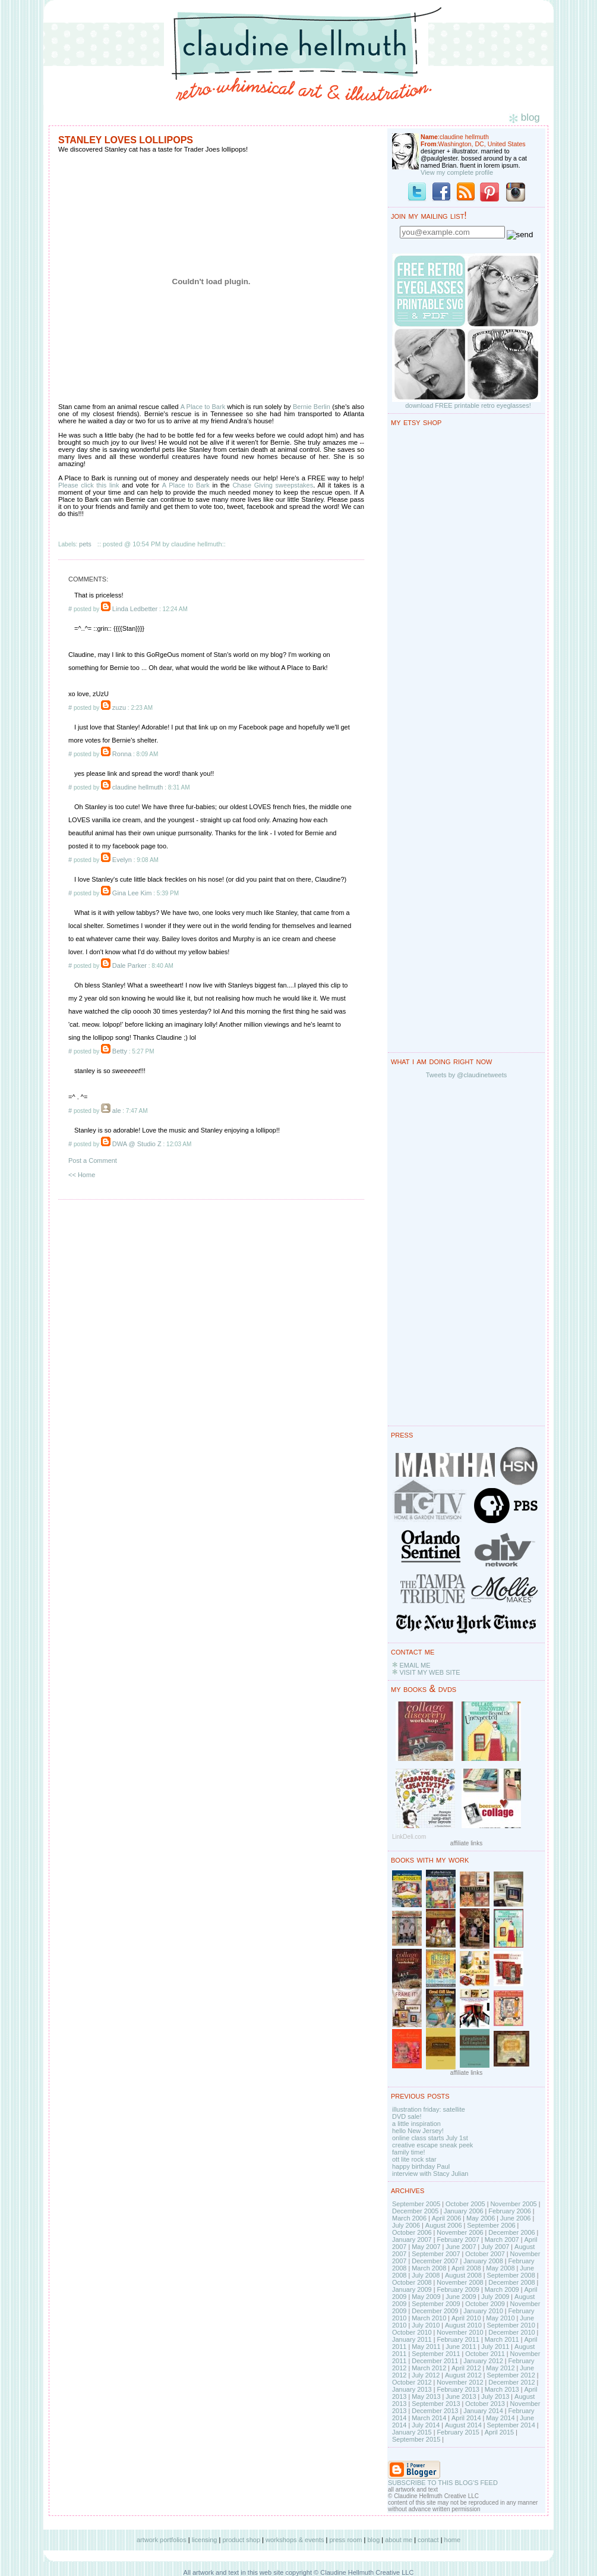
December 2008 (511, 2282)
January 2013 (412, 2389)
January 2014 (483, 2410)
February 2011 (458, 2339)
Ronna (121, 753)
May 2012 (500, 2367)
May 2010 (500, 2318)
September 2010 (511, 2325)
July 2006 (406, 2225)
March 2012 (429, 2367)
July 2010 (426, 2325)
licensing (204, 2539)
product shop (241, 2539)
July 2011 (495, 2346)
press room (345, 2539)
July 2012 (426, 2375)
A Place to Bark (203, 406)
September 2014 (511, 2425)
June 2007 (461, 2246)
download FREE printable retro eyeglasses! (468, 405)
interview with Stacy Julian (430, 2173)
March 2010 (429, 2318)
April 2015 (499, 2432)
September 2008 (511, 2275)
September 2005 (416, 2203)
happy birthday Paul (421, 2166)
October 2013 (485, 2403)
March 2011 (502, 2339)
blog (373, 2539)
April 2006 (447, 2218)
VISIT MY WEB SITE (429, 1672)
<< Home (81, 1174)
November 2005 (513, 2203)
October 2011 (485, 2353)
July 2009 (495, 2296)
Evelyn (122, 859)
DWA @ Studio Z (137, 1143)
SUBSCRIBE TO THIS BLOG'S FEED (443, 2482)
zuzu (119, 707)
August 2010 (463, 2325)
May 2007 (426, 2246)
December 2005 (415, 2211)
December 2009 (435, 2310)
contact (428, 2539)
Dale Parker (129, 965)
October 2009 (485, 2303)
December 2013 (435, 2410)
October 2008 (412, 2282)
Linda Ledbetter (134, 608)
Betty (119, 1051)
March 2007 (502, 2239)
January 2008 (483, 2260)
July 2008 (426, 2275)
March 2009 (502, 2289)
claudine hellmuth (137, 787)
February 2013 (458, 2389)
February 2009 (458, 2289)
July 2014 (426, 2425)
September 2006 (491, 2225)
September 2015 (416, 2439)
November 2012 (460, 2382)
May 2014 (500, 2417)
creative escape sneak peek (432, 2145)
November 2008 (460, 2282)
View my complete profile (457, 172)
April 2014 (466, 2417)
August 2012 (463, 2375)
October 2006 (412, 2232)
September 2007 (436, 2253)
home (452, 2539)
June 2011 (461, 2346)
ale (116, 1110)
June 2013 (461, 2396)
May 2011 (426, 2346)
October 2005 (465, 2203)
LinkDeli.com (409, 1836)
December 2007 (435, 2260)
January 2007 (412, 2239)
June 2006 (515, 2218)
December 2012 (511, 2382)
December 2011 (435, 2360)
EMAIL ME (414, 1665)
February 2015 (458, 2432)
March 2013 (502, 2389)
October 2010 (412, 2332)
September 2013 (436, 2403)
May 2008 (500, 2268)
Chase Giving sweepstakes (272, 485)
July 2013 (495, 2396)
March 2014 (429, 2417)
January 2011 (412, 2339)
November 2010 (460, 2332)
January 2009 (412, 2289)
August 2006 (443, 2225)
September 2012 (511, 2375)
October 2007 (485, 2253)
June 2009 (461, 2296)
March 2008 (429, 2268)
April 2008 (466, 2268)
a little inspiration (416, 2123)
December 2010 (511, 2332)
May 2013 (426, 2396)
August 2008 (463, 2275)
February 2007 (458, 2239)
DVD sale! (407, 2116)
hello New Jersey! (418, 2130)
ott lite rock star (414, 2159)
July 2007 (495, 2246)
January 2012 (483, 2360)
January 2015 (412, 2432)
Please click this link (88, 485)
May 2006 (480, 2218)
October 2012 (412, 2382)
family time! (408, 2152)
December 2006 (511, 2232)
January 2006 (464, 2211)
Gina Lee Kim (132, 893)
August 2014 (463, 2425)
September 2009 (436, 2303)
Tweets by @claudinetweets (466, 1074)
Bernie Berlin (311, 406)
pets (85, 544)
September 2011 (436, 2353)
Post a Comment (92, 1160)
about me (398, 2539)
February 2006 (509, 2211)
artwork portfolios (162, 2539)
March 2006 (409, 2218)
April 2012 (466, 2367)
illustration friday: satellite (428, 2109)
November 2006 (460, 2232)
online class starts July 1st (430, 2137)
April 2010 (466, 2318)
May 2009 (426, 2296)
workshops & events (295, 2539)
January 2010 (483, 2310)
